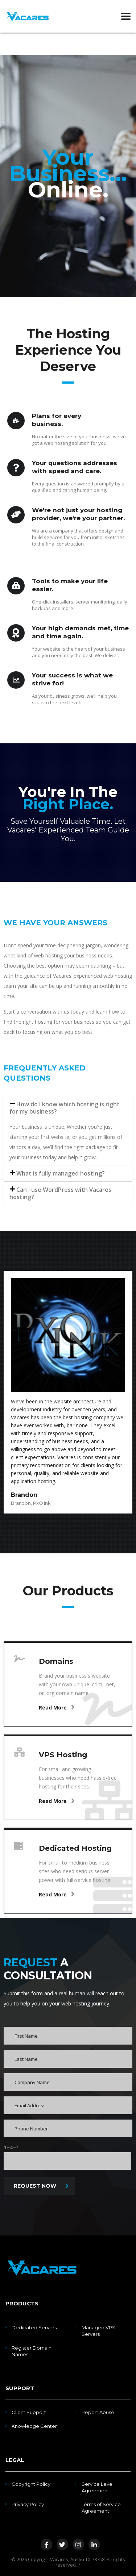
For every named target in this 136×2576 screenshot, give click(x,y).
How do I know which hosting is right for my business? (64, 1107)
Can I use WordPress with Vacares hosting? (60, 1193)
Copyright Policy (31, 2484)
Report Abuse (98, 2412)
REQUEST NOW (41, 2186)
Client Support (29, 2412)
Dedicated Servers (34, 2327)
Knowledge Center (34, 2426)
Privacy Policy (28, 2504)
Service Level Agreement (98, 2487)
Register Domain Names (31, 2351)
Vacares (59, 2559)
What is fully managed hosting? (60, 1173)
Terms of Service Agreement (101, 2507)
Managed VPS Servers (98, 2331)
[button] (68, 1107)
